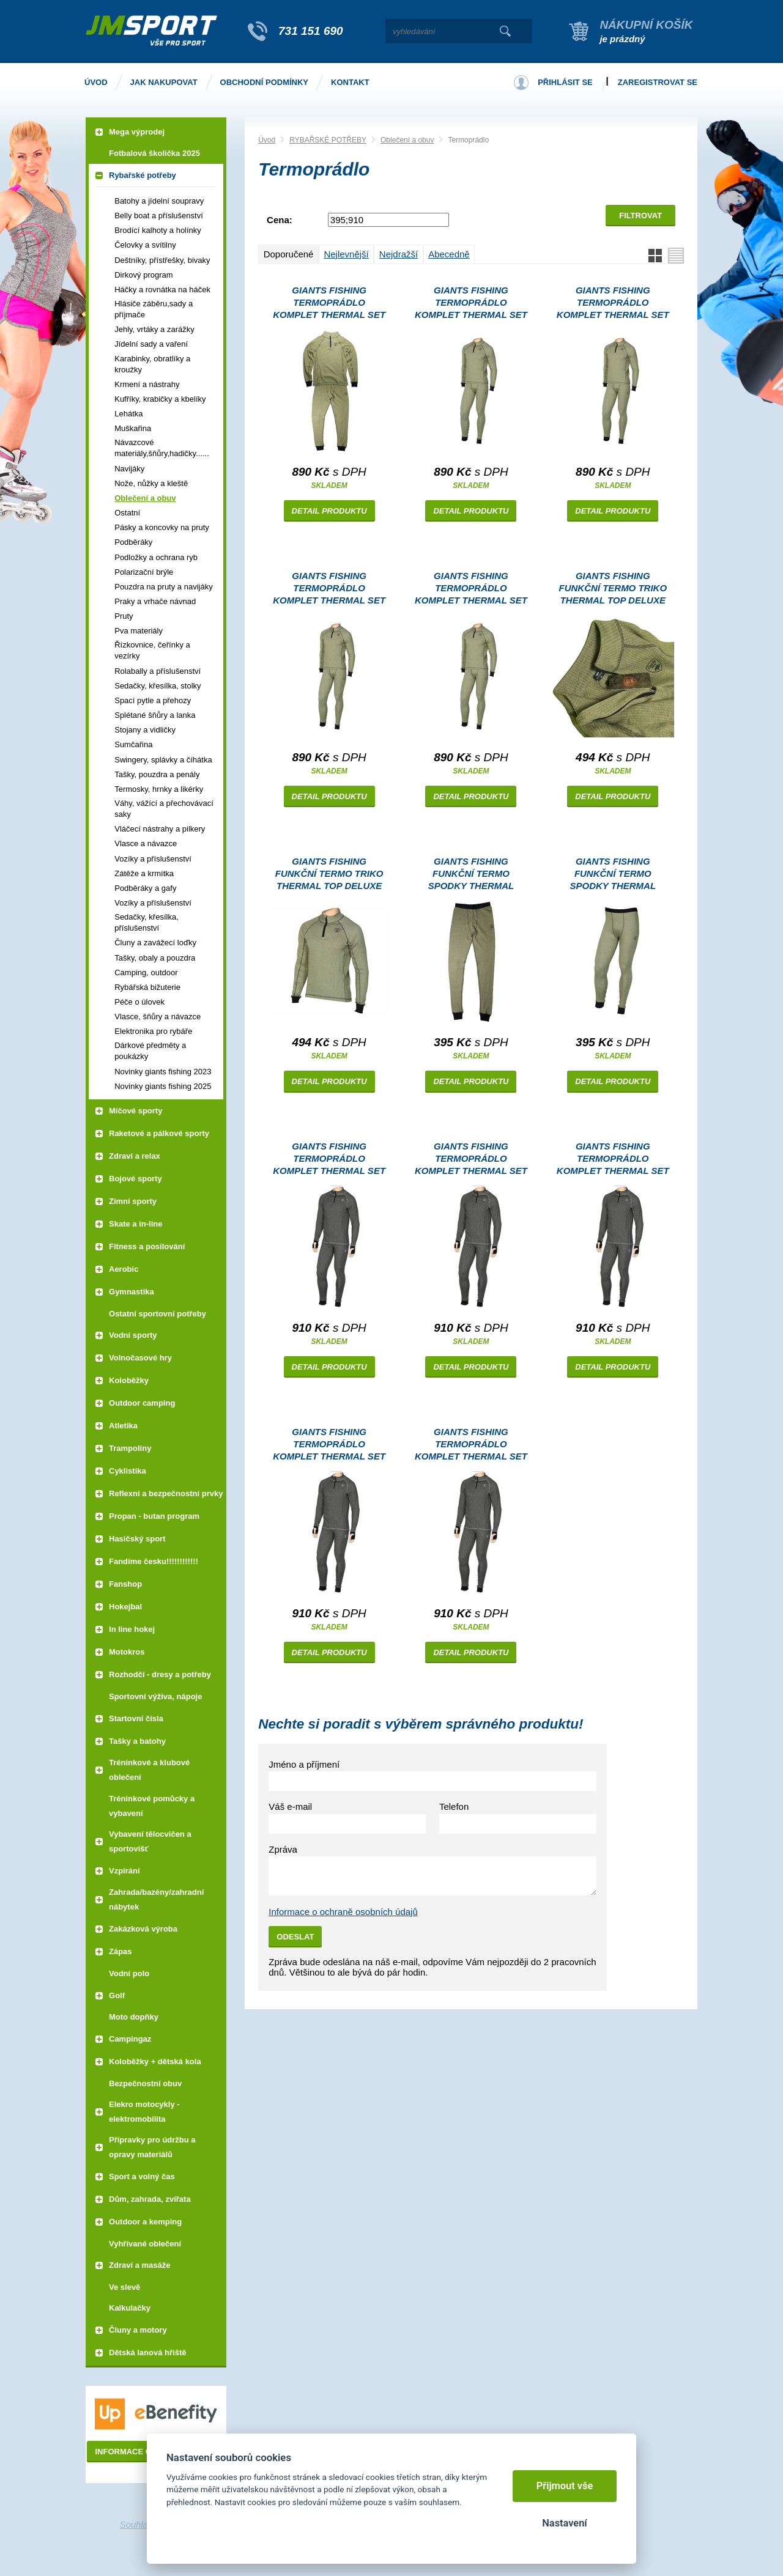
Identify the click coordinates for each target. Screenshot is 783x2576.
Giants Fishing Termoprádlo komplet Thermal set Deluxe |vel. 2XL (471, 589)
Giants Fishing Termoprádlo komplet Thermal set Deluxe (329, 304)
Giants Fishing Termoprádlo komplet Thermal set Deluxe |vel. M (613, 304)
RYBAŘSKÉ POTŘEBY (327, 140)
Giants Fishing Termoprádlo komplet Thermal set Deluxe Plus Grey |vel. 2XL (329, 1445)
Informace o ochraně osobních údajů (343, 1911)
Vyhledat (505, 31)
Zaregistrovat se (657, 82)
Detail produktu (329, 510)
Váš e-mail (290, 1806)
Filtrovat (640, 215)
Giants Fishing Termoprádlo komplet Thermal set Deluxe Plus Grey (329, 1160)
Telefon (454, 1806)
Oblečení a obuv (407, 140)
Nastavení (564, 2523)
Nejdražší (398, 254)
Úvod (266, 140)
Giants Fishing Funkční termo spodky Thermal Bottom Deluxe (471, 875)
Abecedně (449, 254)
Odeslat (295, 1936)
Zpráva (283, 1849)
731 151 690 (310, 30)
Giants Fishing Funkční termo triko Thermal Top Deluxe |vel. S (329, 875)
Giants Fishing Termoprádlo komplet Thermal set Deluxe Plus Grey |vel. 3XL (471, 1445)
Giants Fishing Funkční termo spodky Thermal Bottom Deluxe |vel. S (613, 875)
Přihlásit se (565, 82)
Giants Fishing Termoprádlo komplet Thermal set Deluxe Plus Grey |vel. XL (613, 1160)
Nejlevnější (346, 254)
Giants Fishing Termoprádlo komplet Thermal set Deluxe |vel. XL (471, 304)
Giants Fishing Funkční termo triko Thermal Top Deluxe (612, 587)
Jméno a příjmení (304, 1764)
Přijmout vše (564, 2486)
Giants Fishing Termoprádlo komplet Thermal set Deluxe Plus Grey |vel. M (471, 1160)
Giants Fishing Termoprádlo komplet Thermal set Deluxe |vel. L (329, 589)
